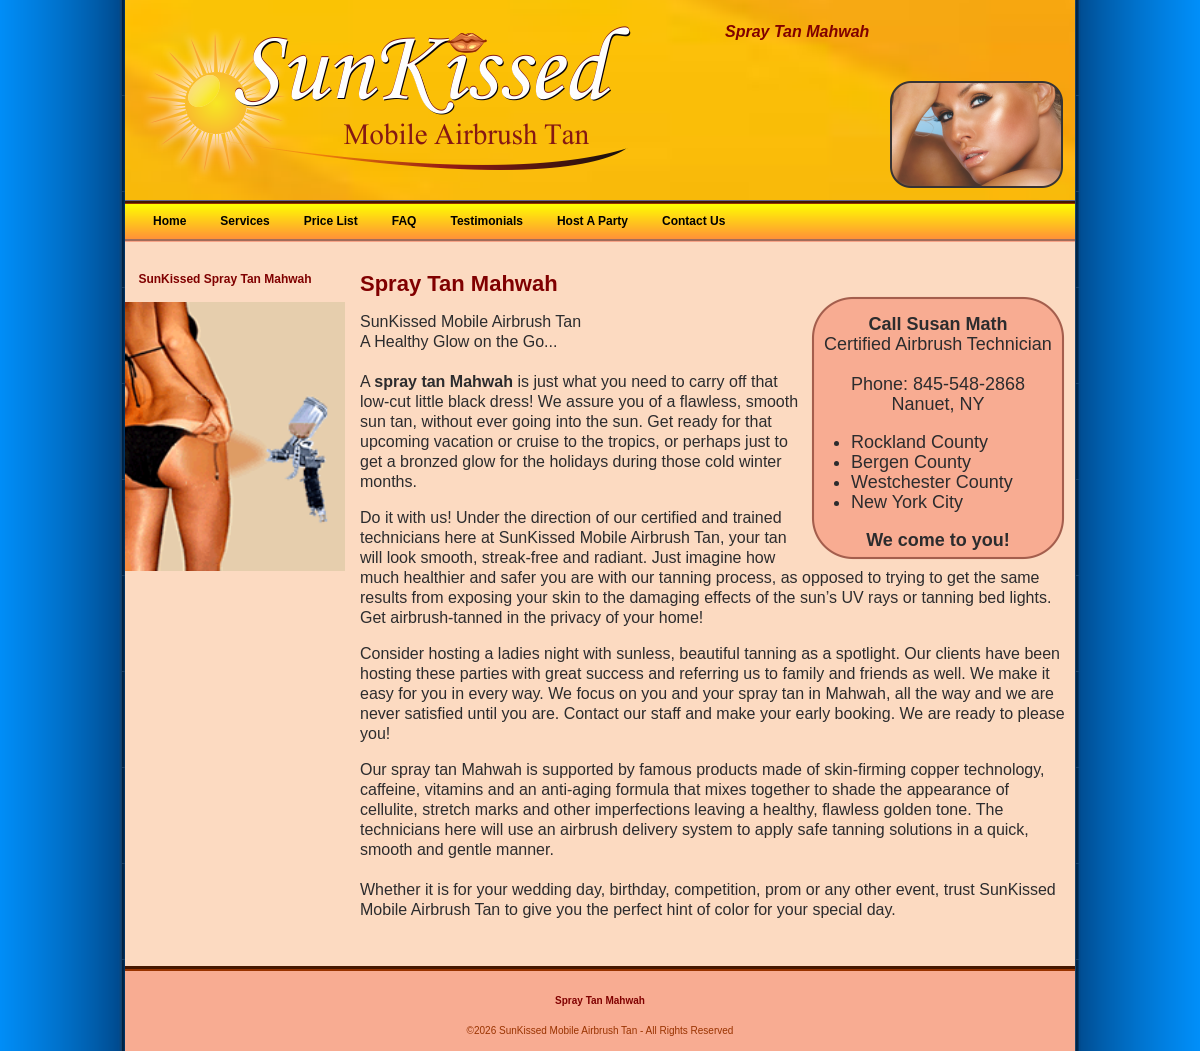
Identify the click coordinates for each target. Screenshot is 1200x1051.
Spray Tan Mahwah (600, 1000)
